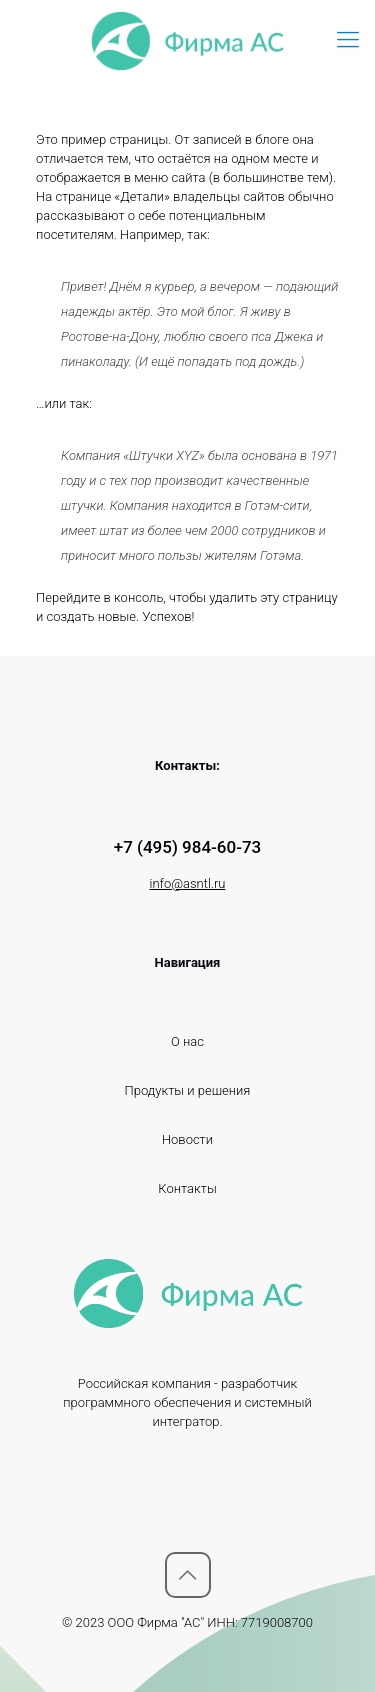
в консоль (134, 597)
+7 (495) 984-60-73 (188, 847)
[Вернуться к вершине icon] (188, 1575)
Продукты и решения (188, 1090)
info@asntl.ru (188, 883)
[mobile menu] (348, 40)
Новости (187, 1139)
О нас (187, 1041)
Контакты (187, 1188)
